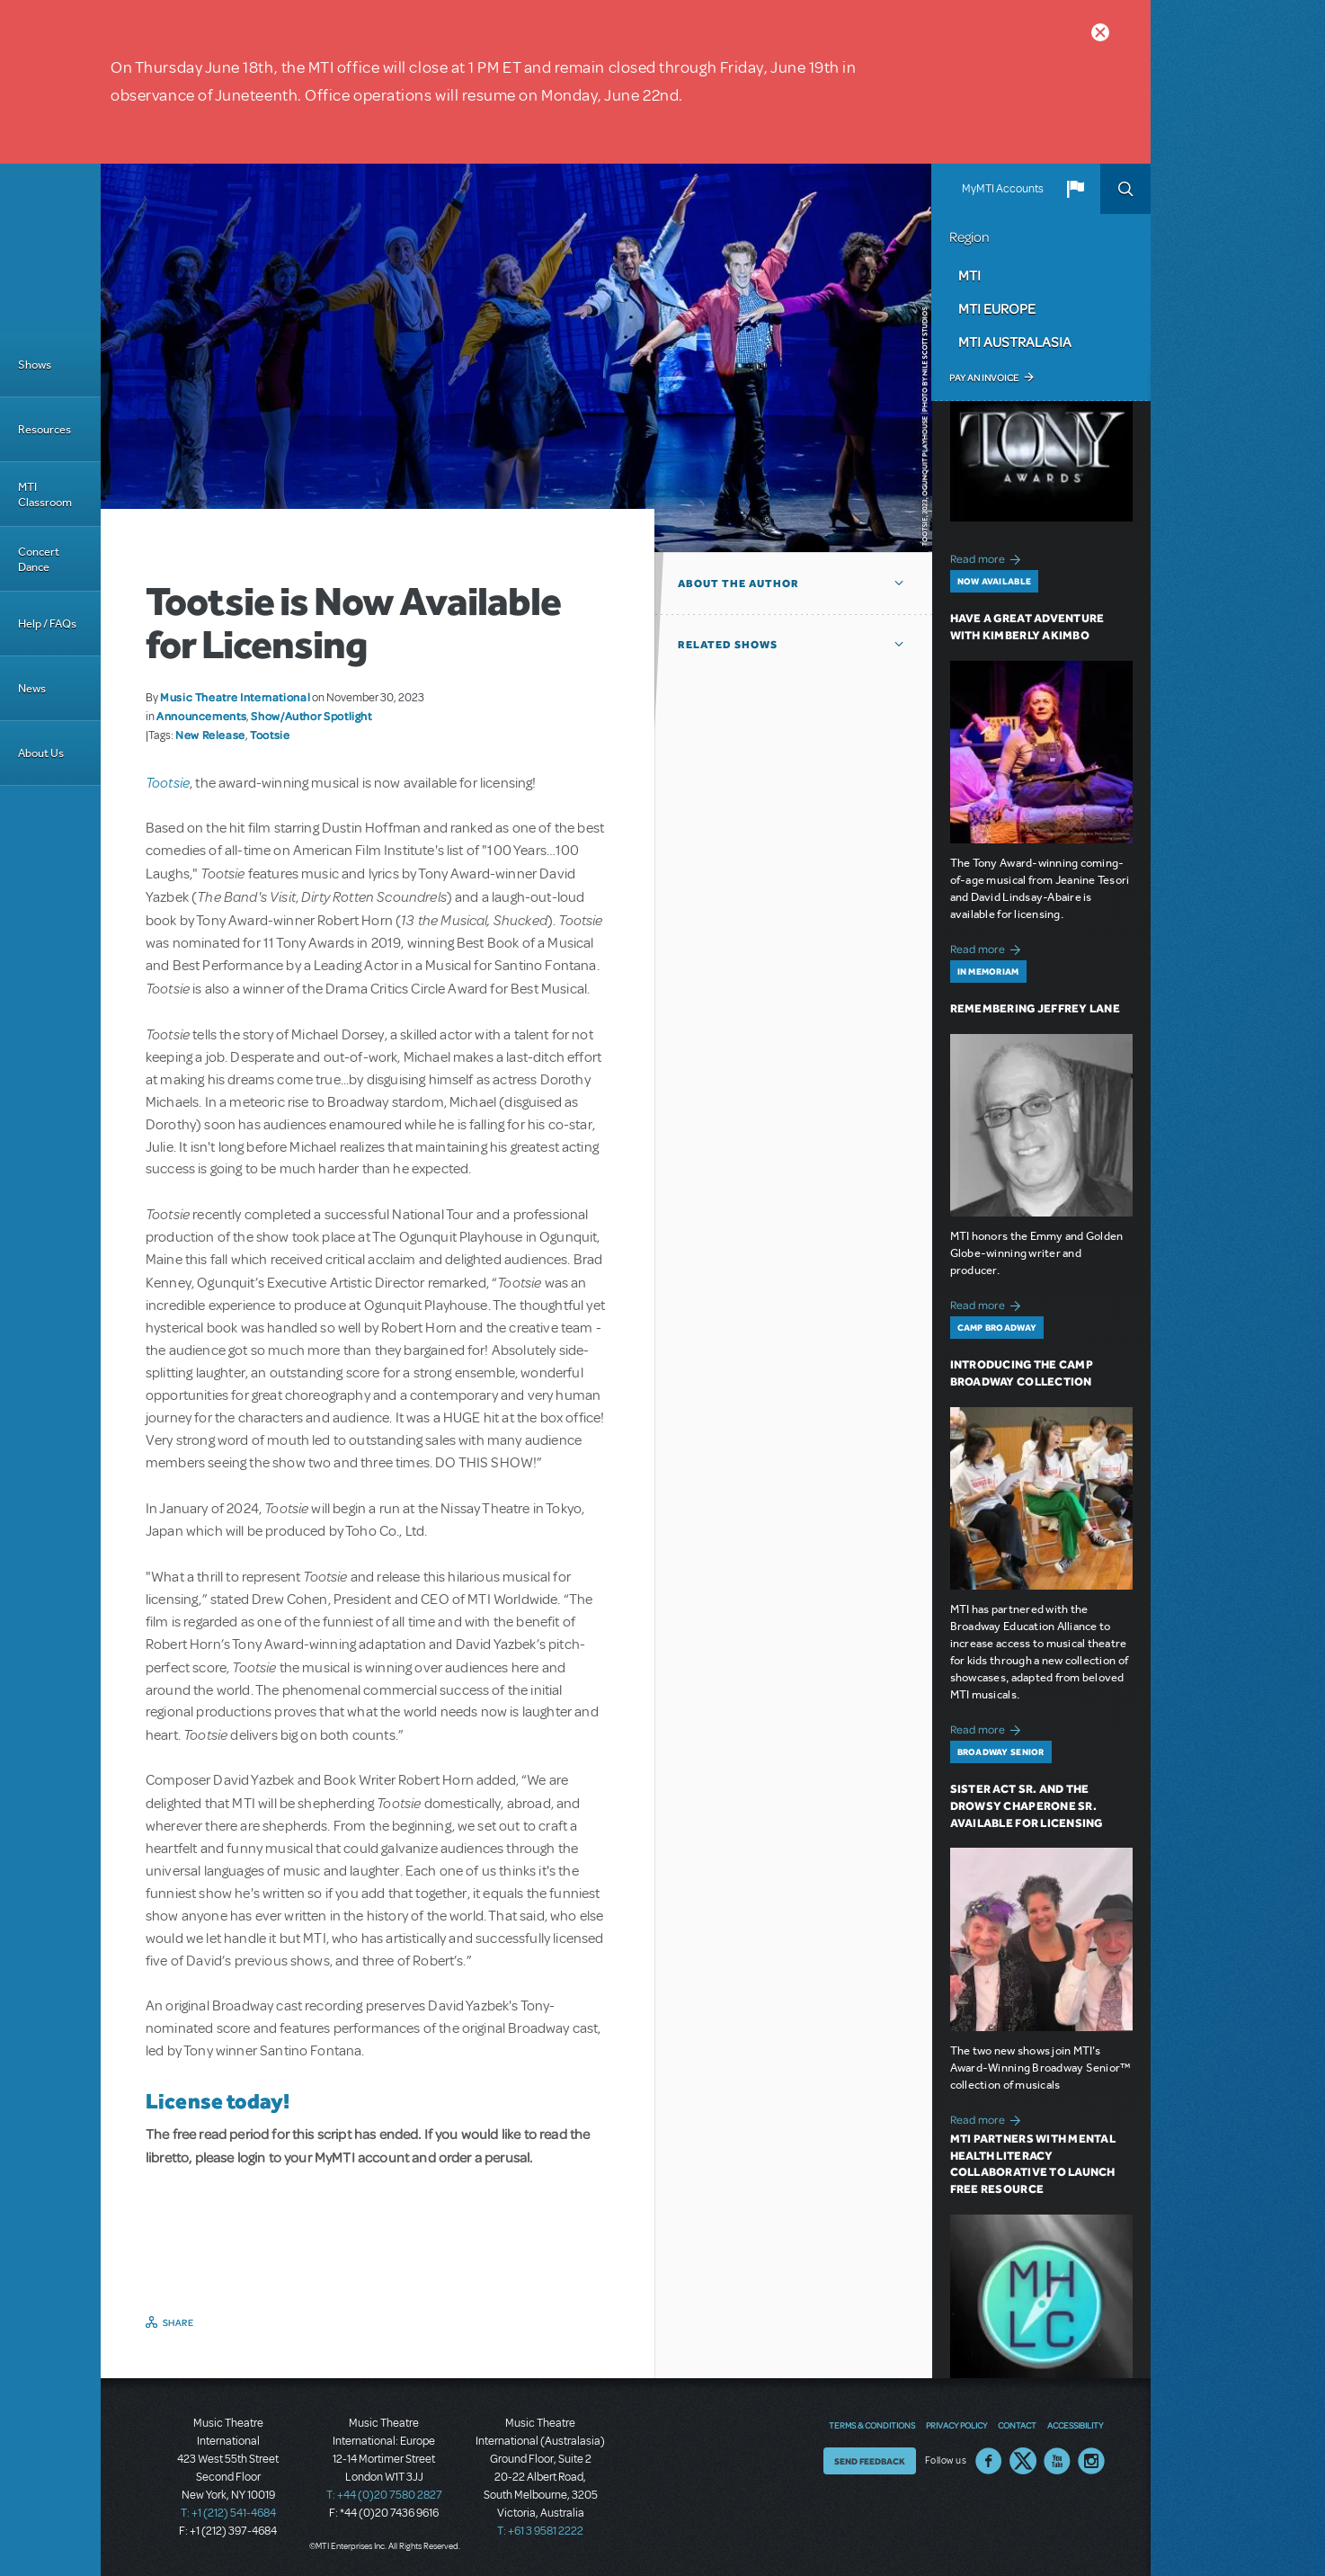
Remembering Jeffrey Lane (1035, 1008)
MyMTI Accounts (1003, 189)
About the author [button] (738, 583)
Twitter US (1022, 2460)
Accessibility (1075, 2425)
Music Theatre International (235, 697)
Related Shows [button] (728, 644)
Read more (988, 557)
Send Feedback (869, 2461)
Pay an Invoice (983, 377)
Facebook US (988, 2460)
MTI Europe (997, 308)
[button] (1075, 189)
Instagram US (1091, 2460)
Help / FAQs (47, 623)
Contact (1017, 2425)
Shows (34, 364)
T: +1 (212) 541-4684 (228, 2513)
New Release (210, 734)
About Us (41, 753)
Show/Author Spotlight (311, 716)
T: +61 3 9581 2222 (540, 2531)
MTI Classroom (45, 494)
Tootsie (269, 734)
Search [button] (1125, 189)
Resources (44, 429)
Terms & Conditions (872, 2425)
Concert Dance (38, 559)
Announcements (201, 716)
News (32, 688)
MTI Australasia (1015, 342)
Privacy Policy (956, 2425)
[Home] (50, 248)
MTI (969, 275)
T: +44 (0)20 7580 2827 (384, 2495)
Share (178, 2322)
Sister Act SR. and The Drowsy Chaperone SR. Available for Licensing (1026, 1806)
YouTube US (1057, 2460)
